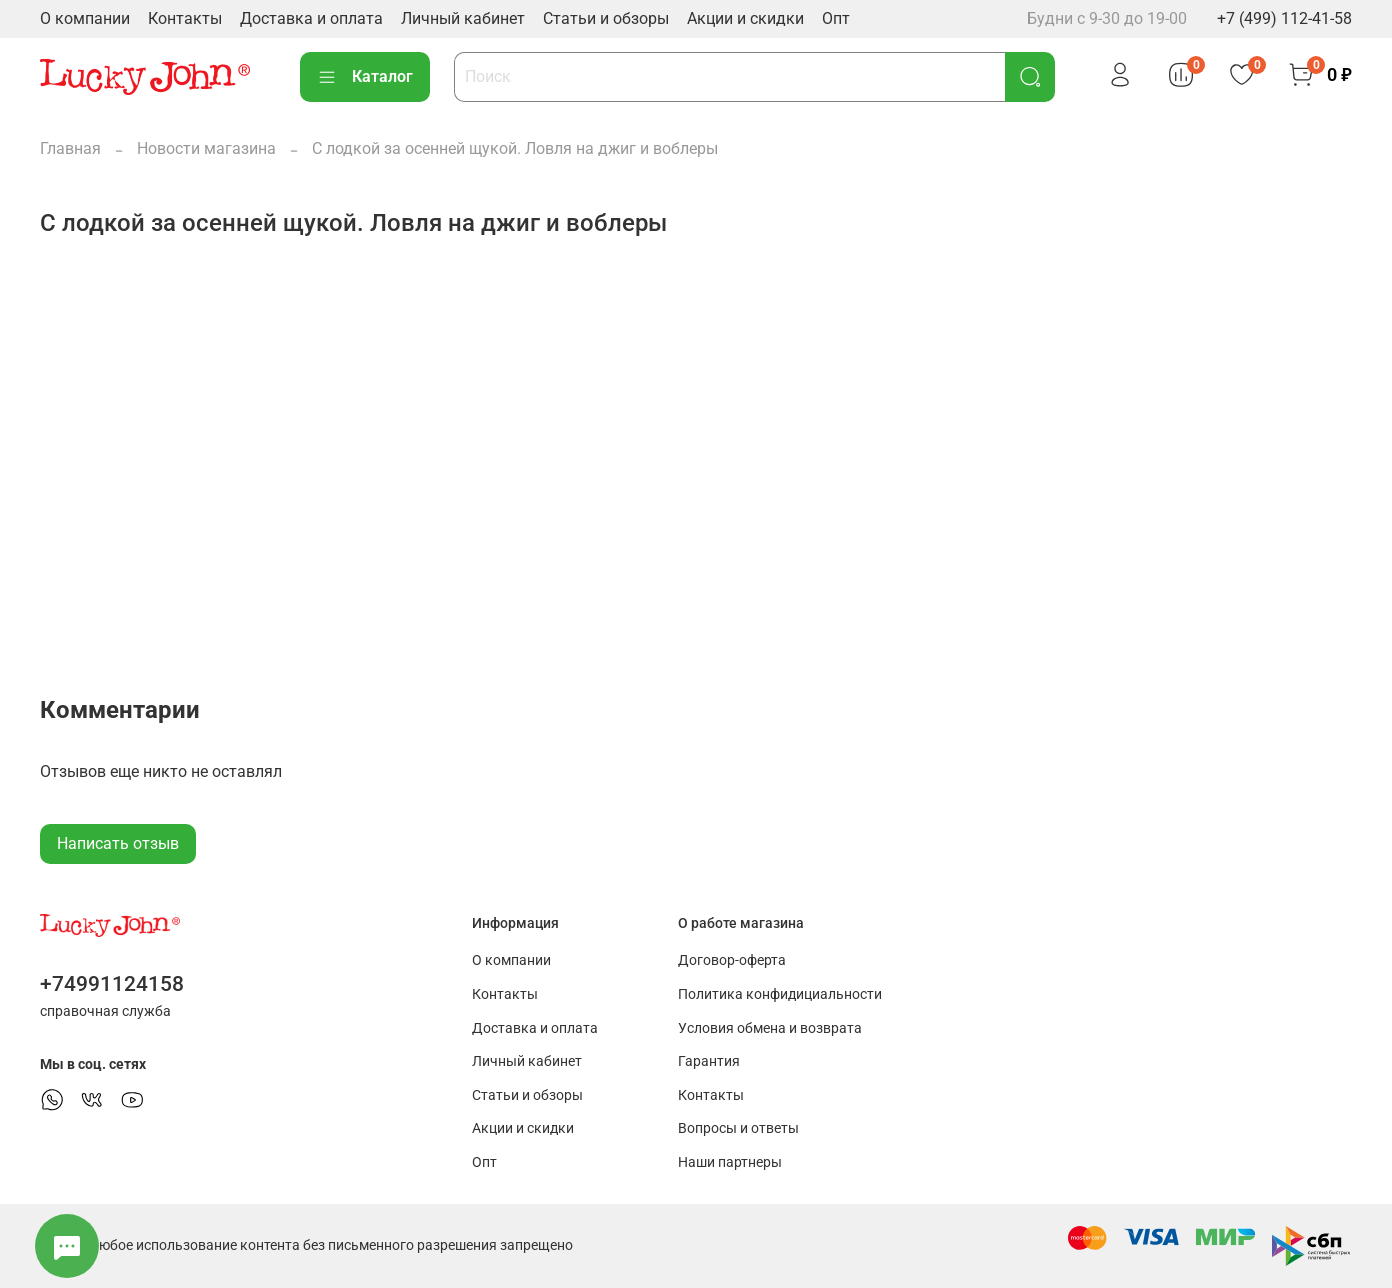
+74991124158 (112, 984)
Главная (70, 148)
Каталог (365, 77)
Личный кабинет (463, 18)
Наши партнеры (730, 1162)
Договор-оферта (732, 960)
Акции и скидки (745, 18)
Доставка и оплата (311, 18)
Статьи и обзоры (606, 18)
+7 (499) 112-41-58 (1284, 18)
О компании (85, 18)
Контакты (185, 18)
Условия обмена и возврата (770, 1028)
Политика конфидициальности (780, 994)
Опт (836, 18)
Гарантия (709, 1061)
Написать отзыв (118, 843)
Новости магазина (206, 148)
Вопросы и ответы (738, 1128)
